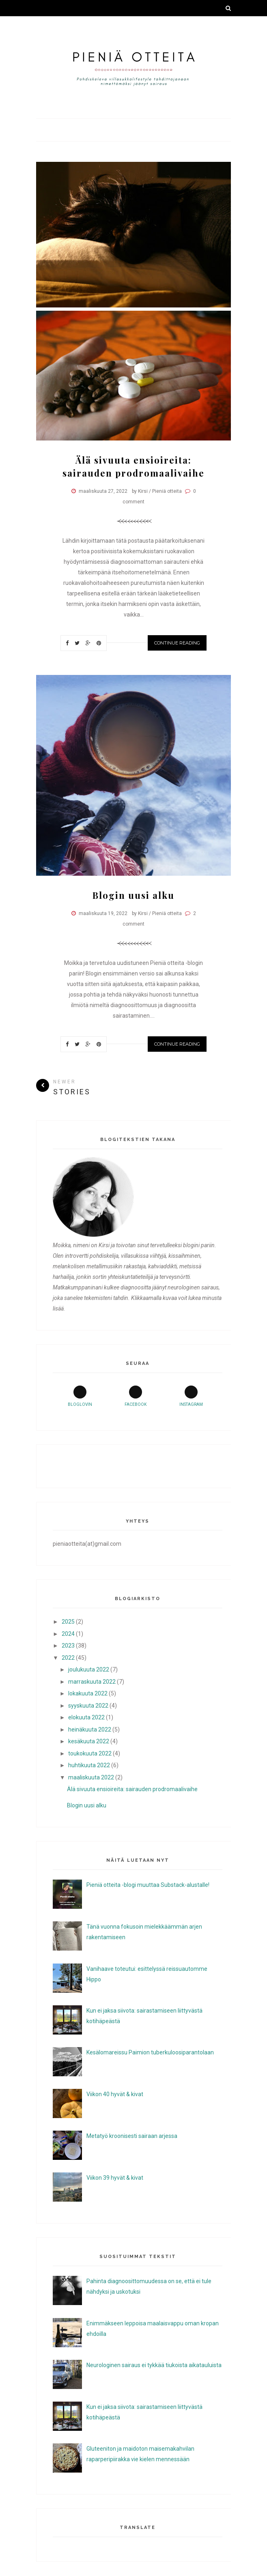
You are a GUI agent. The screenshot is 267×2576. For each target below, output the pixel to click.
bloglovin (80, 1396)
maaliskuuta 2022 (91, 1777)
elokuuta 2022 (86, 1717)
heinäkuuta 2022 (89, 1729)
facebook (135, 1396)
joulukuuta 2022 (88, 1669)
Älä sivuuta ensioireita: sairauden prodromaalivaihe (132, 1789)
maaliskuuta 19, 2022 (103, 913)
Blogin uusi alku (133, 895)
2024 (68, 1634)
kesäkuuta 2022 (88, 1741)
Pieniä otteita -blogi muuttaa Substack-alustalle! (147, 1885)
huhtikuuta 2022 (89, 1765)
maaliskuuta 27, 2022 (103, 491)
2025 (68, 1621)
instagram (191, 1396)
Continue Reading (177, 643)
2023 (68, 1645)
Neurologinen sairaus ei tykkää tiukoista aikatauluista (154, 2365)
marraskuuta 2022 (92, 1681)
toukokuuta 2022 (90, 1753)
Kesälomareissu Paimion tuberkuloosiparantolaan (150, 2052)
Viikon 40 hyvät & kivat (114, 2094)
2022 (68, 1657)
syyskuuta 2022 (88, 1705)
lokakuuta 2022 (88, 1693)
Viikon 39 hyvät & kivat (114, 2177)
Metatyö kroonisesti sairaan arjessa (131, 2136)
